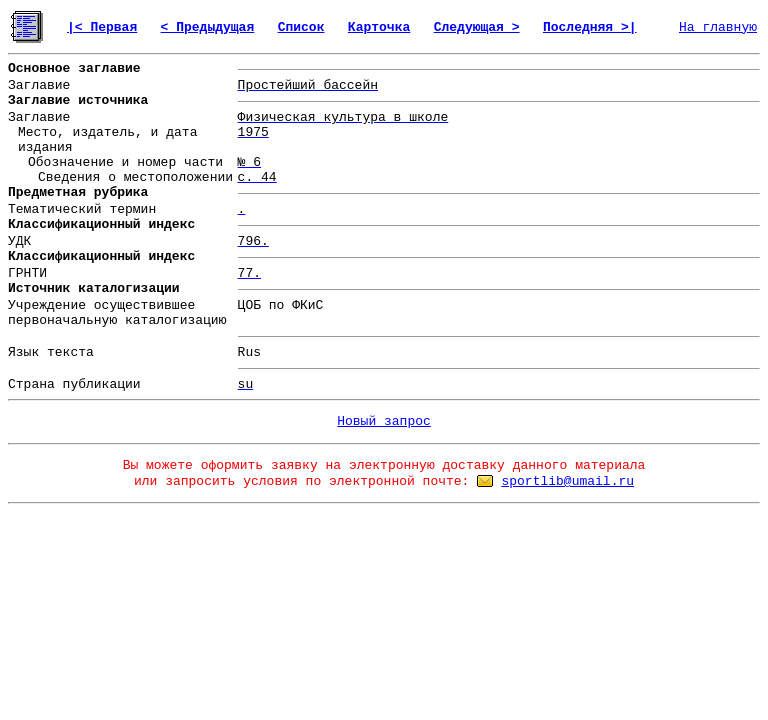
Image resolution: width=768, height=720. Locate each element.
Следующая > (477, 27)
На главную (718, 27)
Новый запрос (384, 421)
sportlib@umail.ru (567, 481)
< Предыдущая (208, 27)
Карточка (379, 27)
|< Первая (102, 27)
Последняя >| (590, 27)
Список (301, 27)
